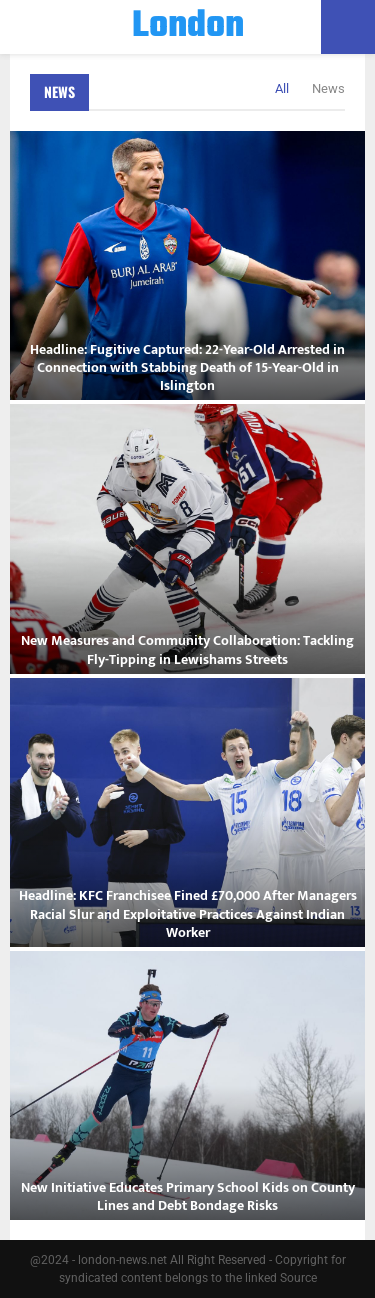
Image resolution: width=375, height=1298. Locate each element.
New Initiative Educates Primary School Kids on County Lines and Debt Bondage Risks (188, 1196)
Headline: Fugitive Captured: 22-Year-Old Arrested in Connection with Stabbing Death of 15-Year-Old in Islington (187, 367)
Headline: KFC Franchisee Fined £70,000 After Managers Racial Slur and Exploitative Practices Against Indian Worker (188, 913)
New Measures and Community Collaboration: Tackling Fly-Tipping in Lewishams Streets (187, 649)
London (188, 27)
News (59, 91)
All (282, 88)
